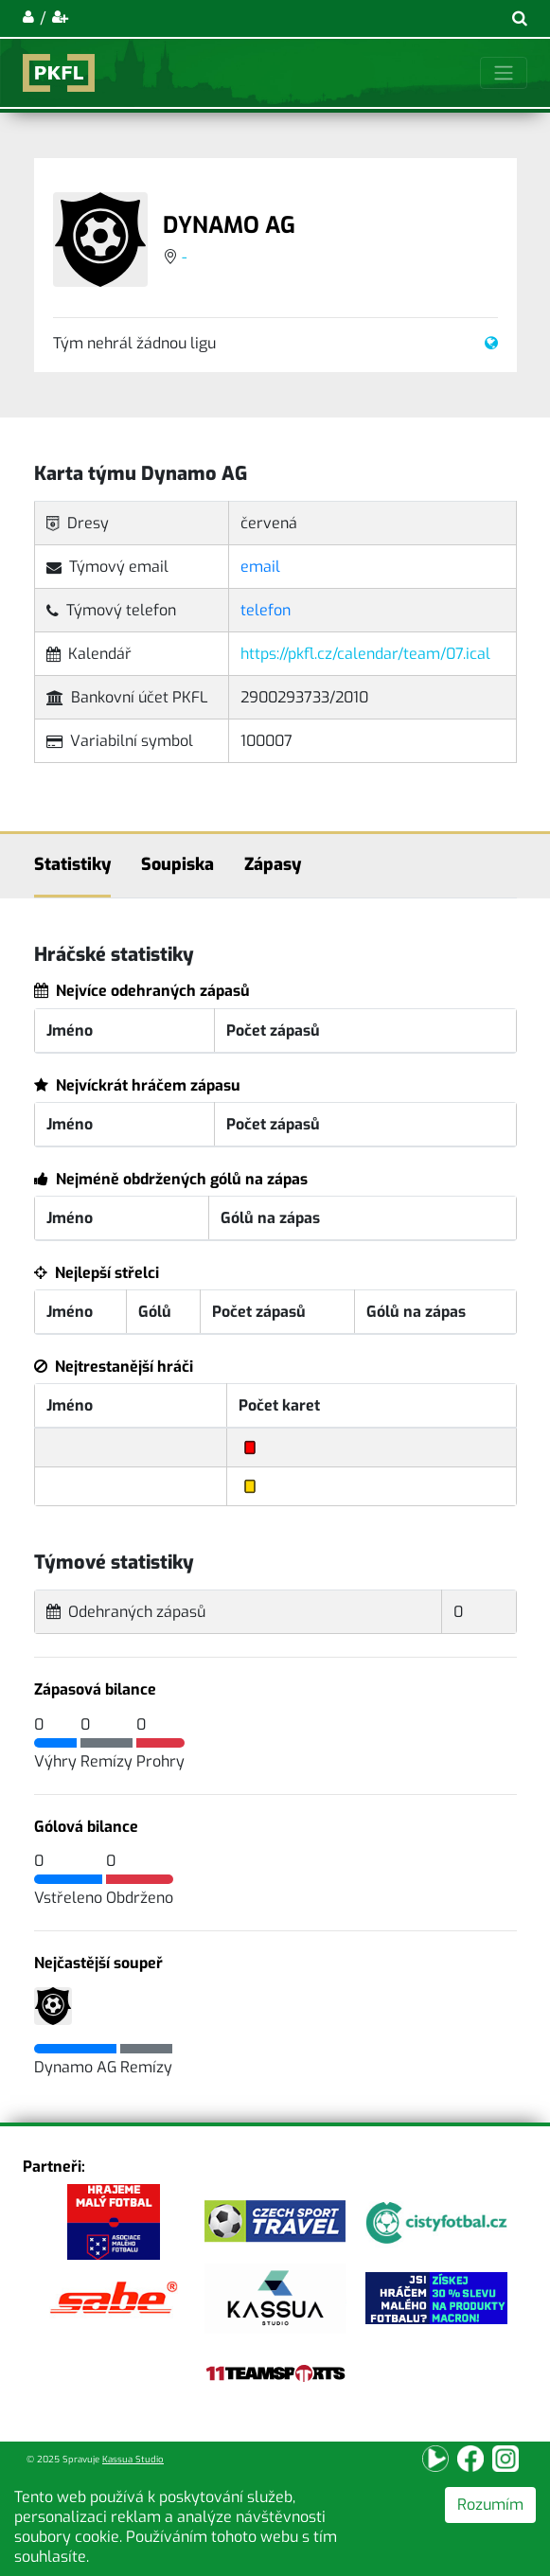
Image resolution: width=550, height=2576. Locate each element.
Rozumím (490, 2504)
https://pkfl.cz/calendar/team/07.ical (365, 654)
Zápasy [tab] (272, 864)
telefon (265, 610)
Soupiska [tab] (177, 864)
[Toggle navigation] (503, 73)
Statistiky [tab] (72, 864)
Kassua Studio (133, 2459)
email (260, 567)
